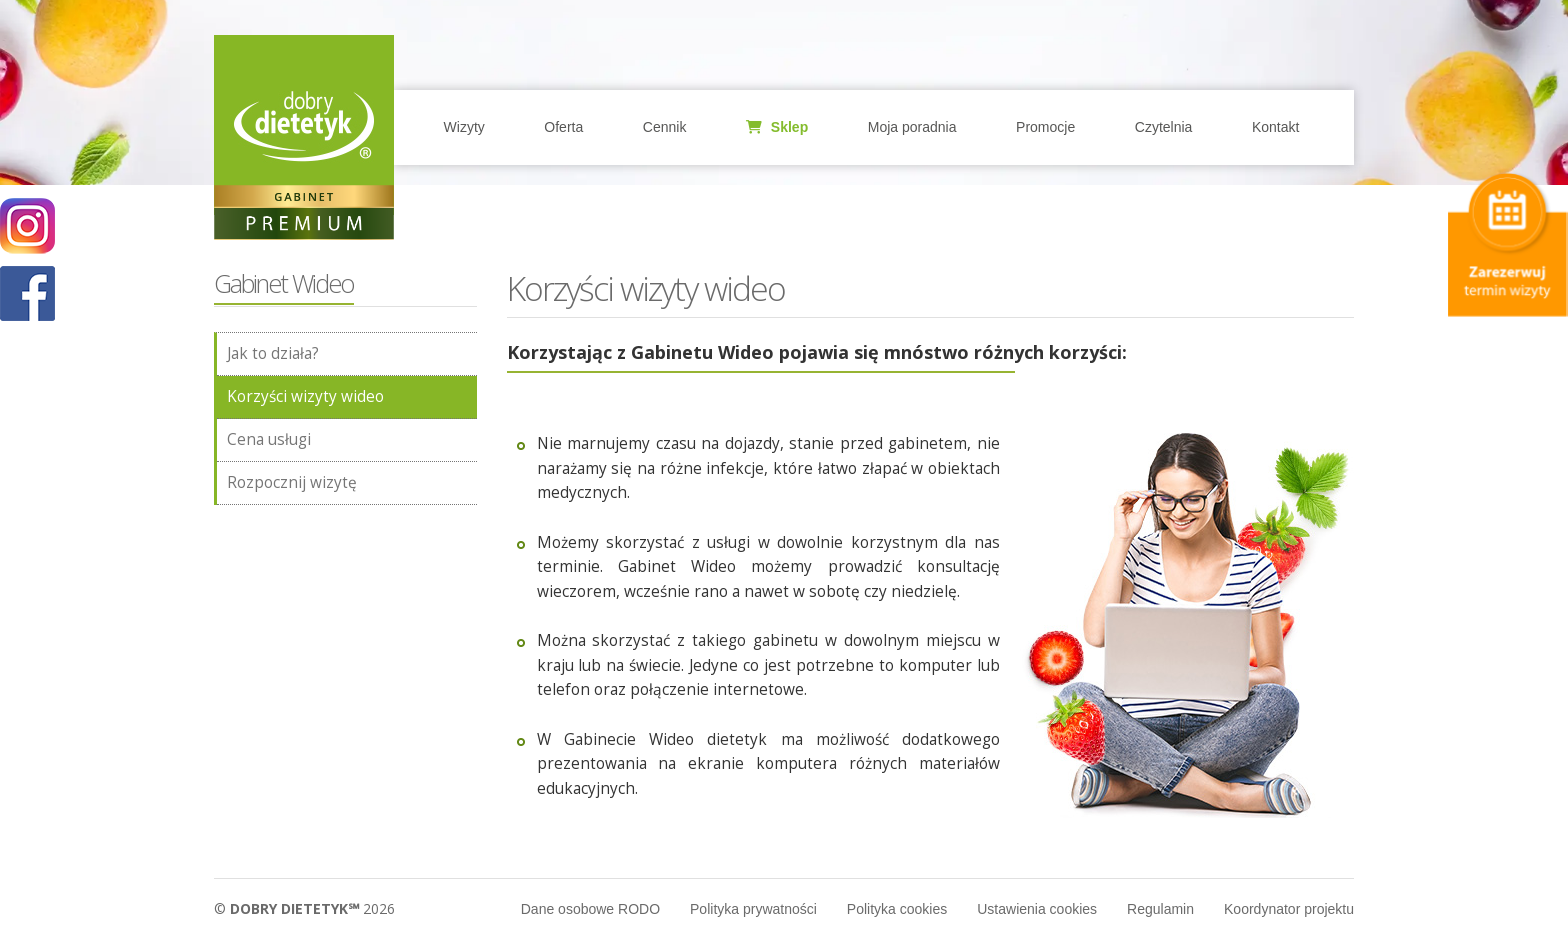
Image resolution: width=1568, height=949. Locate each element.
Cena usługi (269, 439)
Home (304, 125)
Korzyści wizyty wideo (305, 396)
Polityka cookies (897, 909)
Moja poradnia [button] (912, 127)
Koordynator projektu (1289, 909)
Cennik (665, 127)
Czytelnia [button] (1164, 127)
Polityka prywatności (753, 909)
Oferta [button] (563, 127)
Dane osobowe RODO (590, 909)
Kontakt (1275, 127)
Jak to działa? (273, 353)
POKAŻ (27, 294)
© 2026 (304, 908)
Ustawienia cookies (1037, 909)
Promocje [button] (1045, 127)
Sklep (777, 127)
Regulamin (1160, 909)
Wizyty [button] (464, 127)
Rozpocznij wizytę (292, 482)
